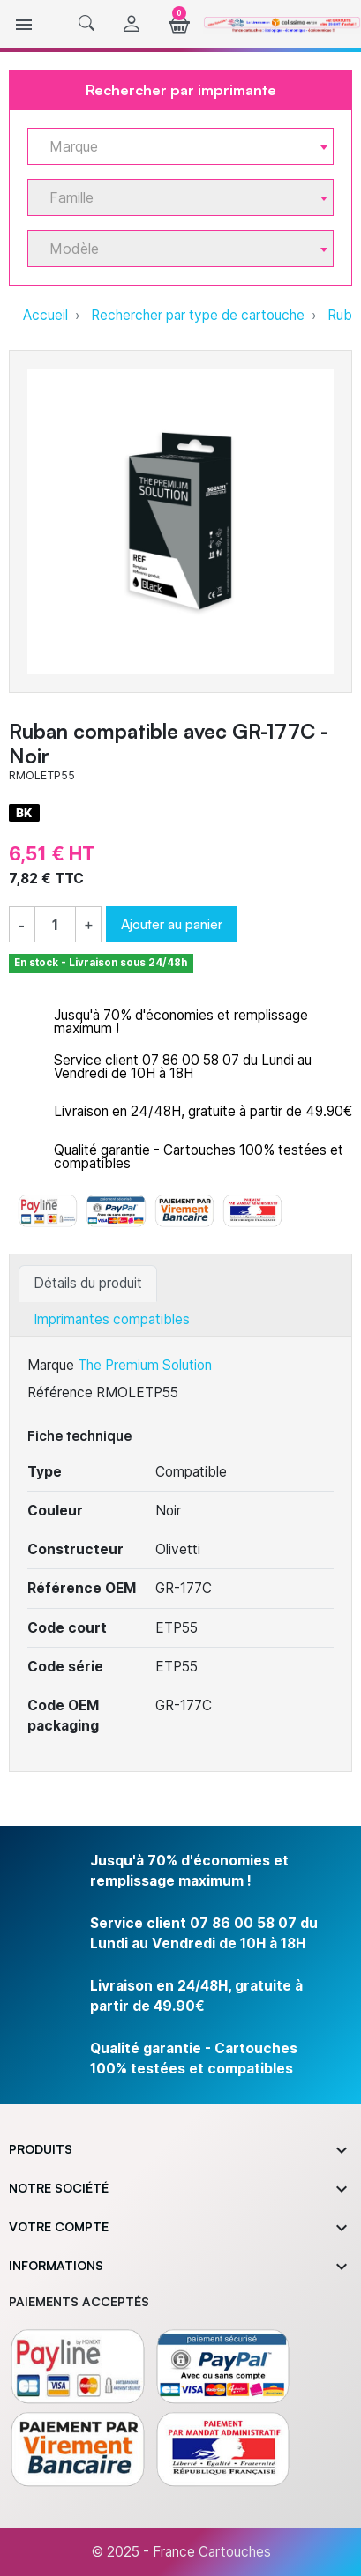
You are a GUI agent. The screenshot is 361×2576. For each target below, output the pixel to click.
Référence (60, 1392)
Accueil (45, 315)
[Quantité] (55, 925)
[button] (86, 24)
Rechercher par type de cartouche (198, 315)
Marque (50, 1365)
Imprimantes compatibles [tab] (112, 1319)
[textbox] (173, 147)
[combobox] (180, 146)
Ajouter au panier (171, 924)
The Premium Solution (145, 1365)
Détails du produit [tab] (88, 1283)
